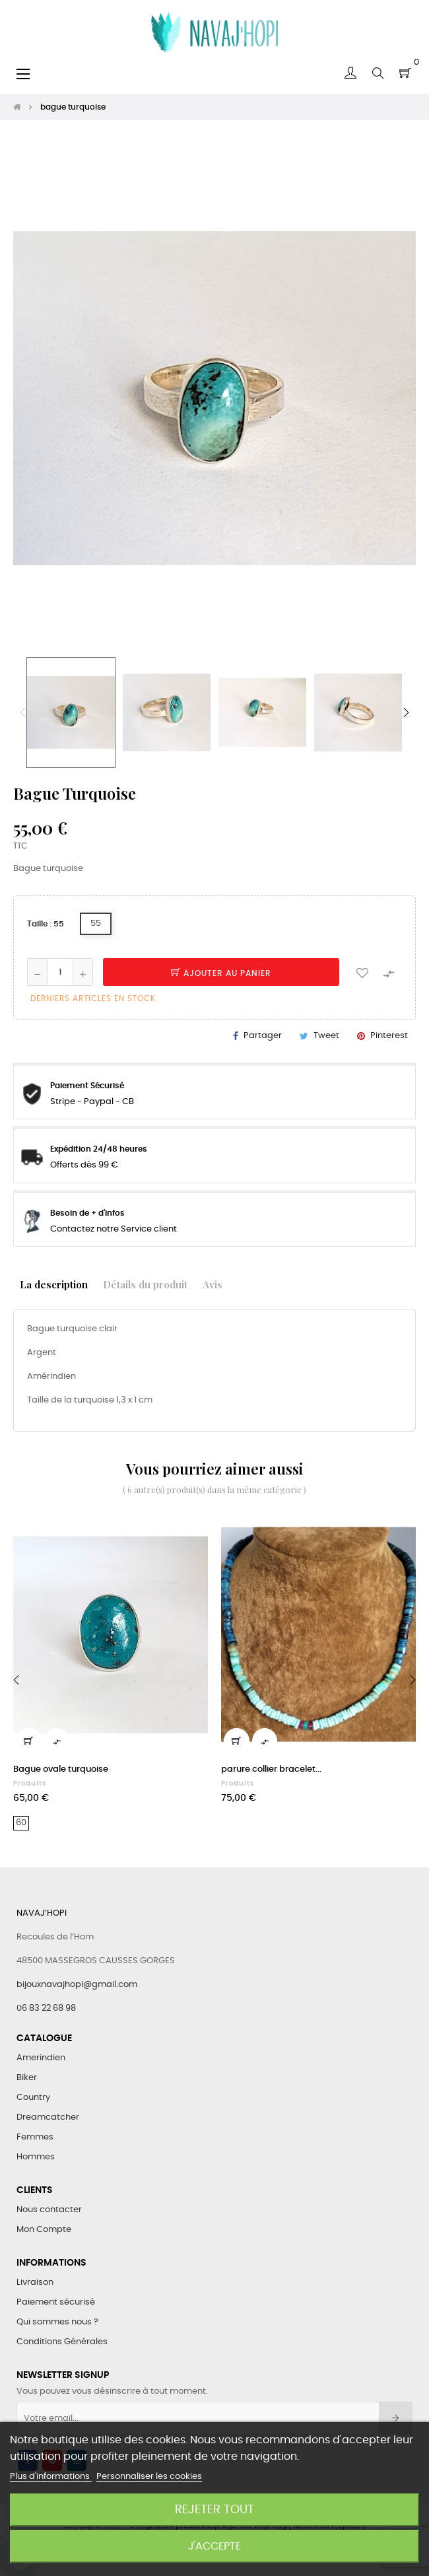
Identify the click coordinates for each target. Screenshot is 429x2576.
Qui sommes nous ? (57, 2322)
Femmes (34, 2137)
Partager (263, 1035)
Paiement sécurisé (55, 2302)
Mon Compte (43, 2229)
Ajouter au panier (221, 973)
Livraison (34, 2282)
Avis (212, 1284)
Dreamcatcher (47, 2117)
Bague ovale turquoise (60, 1769)
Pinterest (389, 1035)
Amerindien (40, 2058)
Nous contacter (49, 2210)
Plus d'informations (51, 2476)
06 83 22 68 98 (46, 2008)
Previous (23, 712)
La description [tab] (54, 1284)
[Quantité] (60, 972)
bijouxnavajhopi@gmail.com (76, 1984)
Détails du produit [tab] (145, 1284)
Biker (26, 2077)
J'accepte (214, 2546)
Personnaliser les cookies (149, 2476)
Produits (29, 1783)
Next (406, 712)
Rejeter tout (214, 2509)
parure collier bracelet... (271, 1769)
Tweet (326, 1035)
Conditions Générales (62, 2342)
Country (33, 2097)
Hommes (35, 2157)
